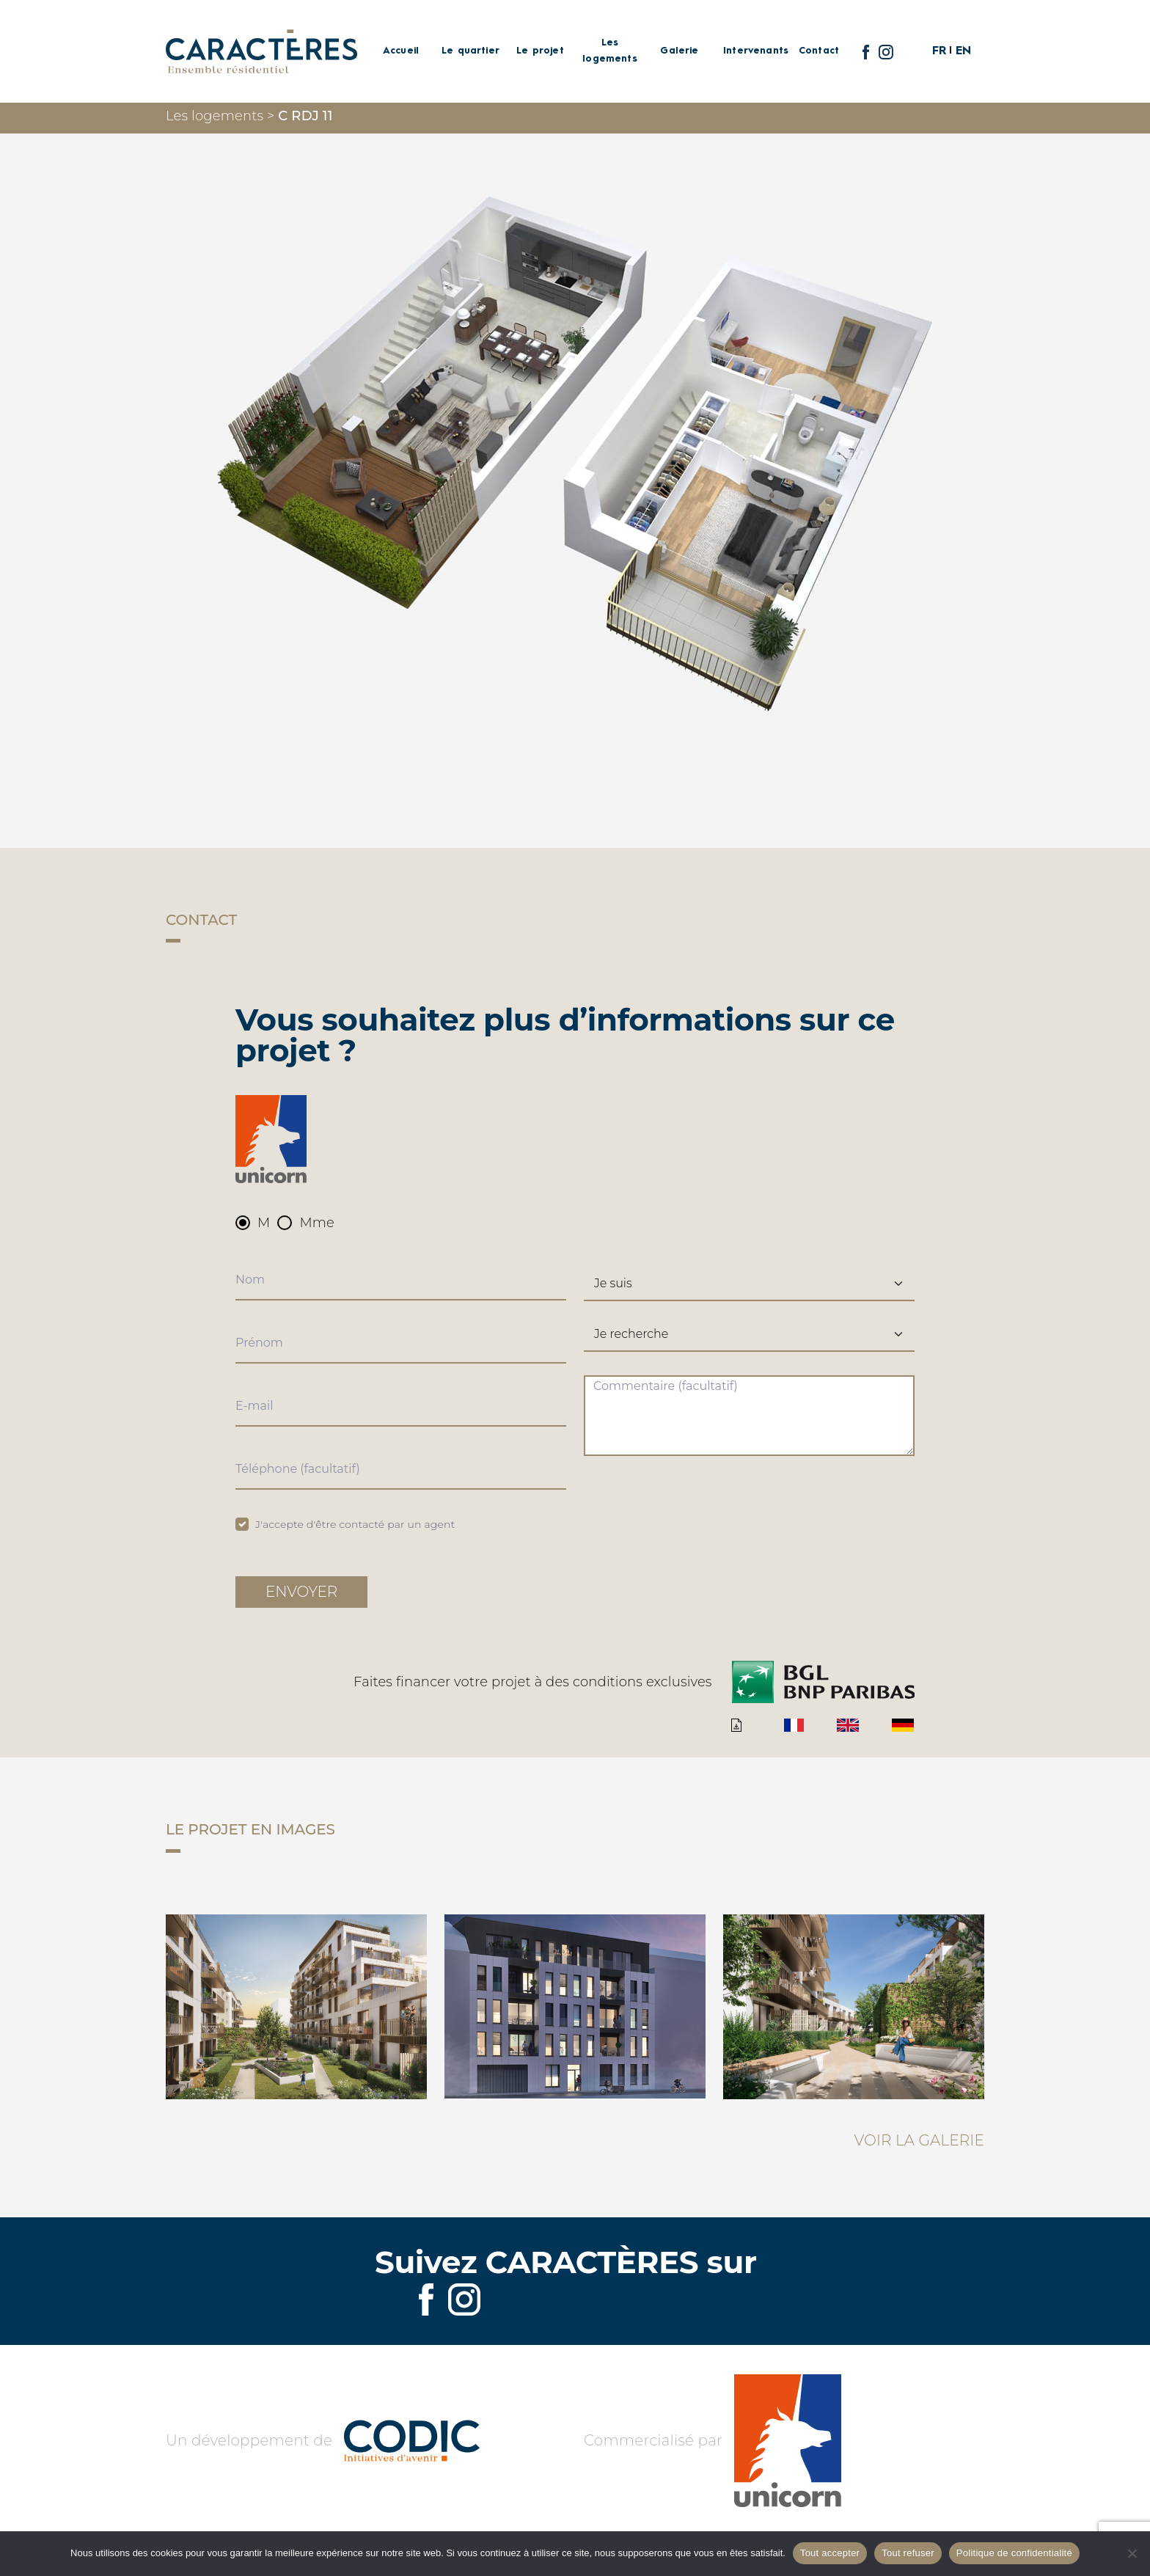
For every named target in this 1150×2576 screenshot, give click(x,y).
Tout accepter (830, 2552)
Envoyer (301, 1591)
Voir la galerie (919, 2140)
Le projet (540, 51)
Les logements (609, 50)
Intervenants (749, 51)
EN (963, 51)
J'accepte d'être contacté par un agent (355, 1524)
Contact (819, 51)
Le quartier (470, 51)
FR (939, 51)
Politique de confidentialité (1014, 2552)
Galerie (679, 51)
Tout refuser (908, 2552)
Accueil (401, 51)
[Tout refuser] (1131, 2553)
